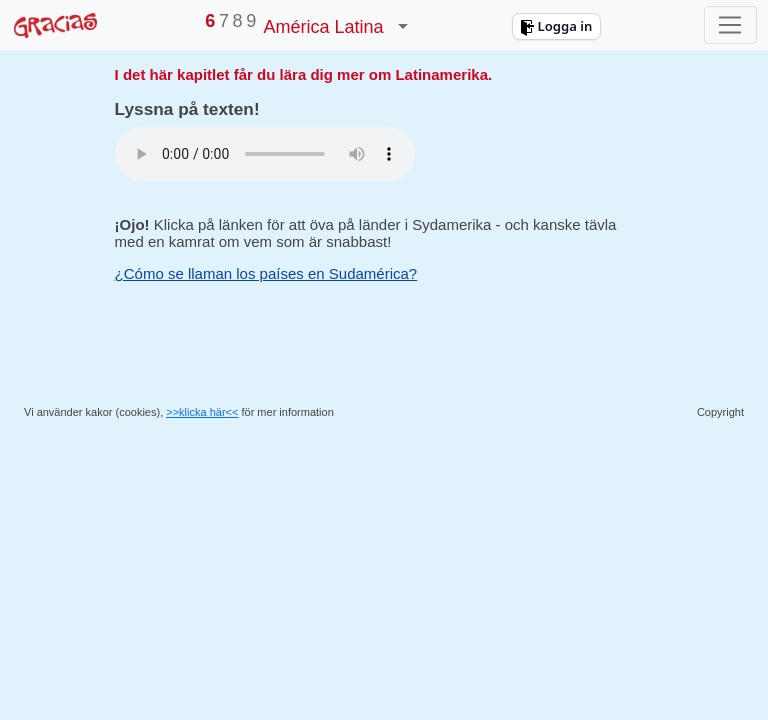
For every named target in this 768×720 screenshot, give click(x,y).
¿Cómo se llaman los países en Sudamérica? (266, 273)
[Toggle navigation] (730, 25)
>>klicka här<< (202, 412)
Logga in (556, 26)
